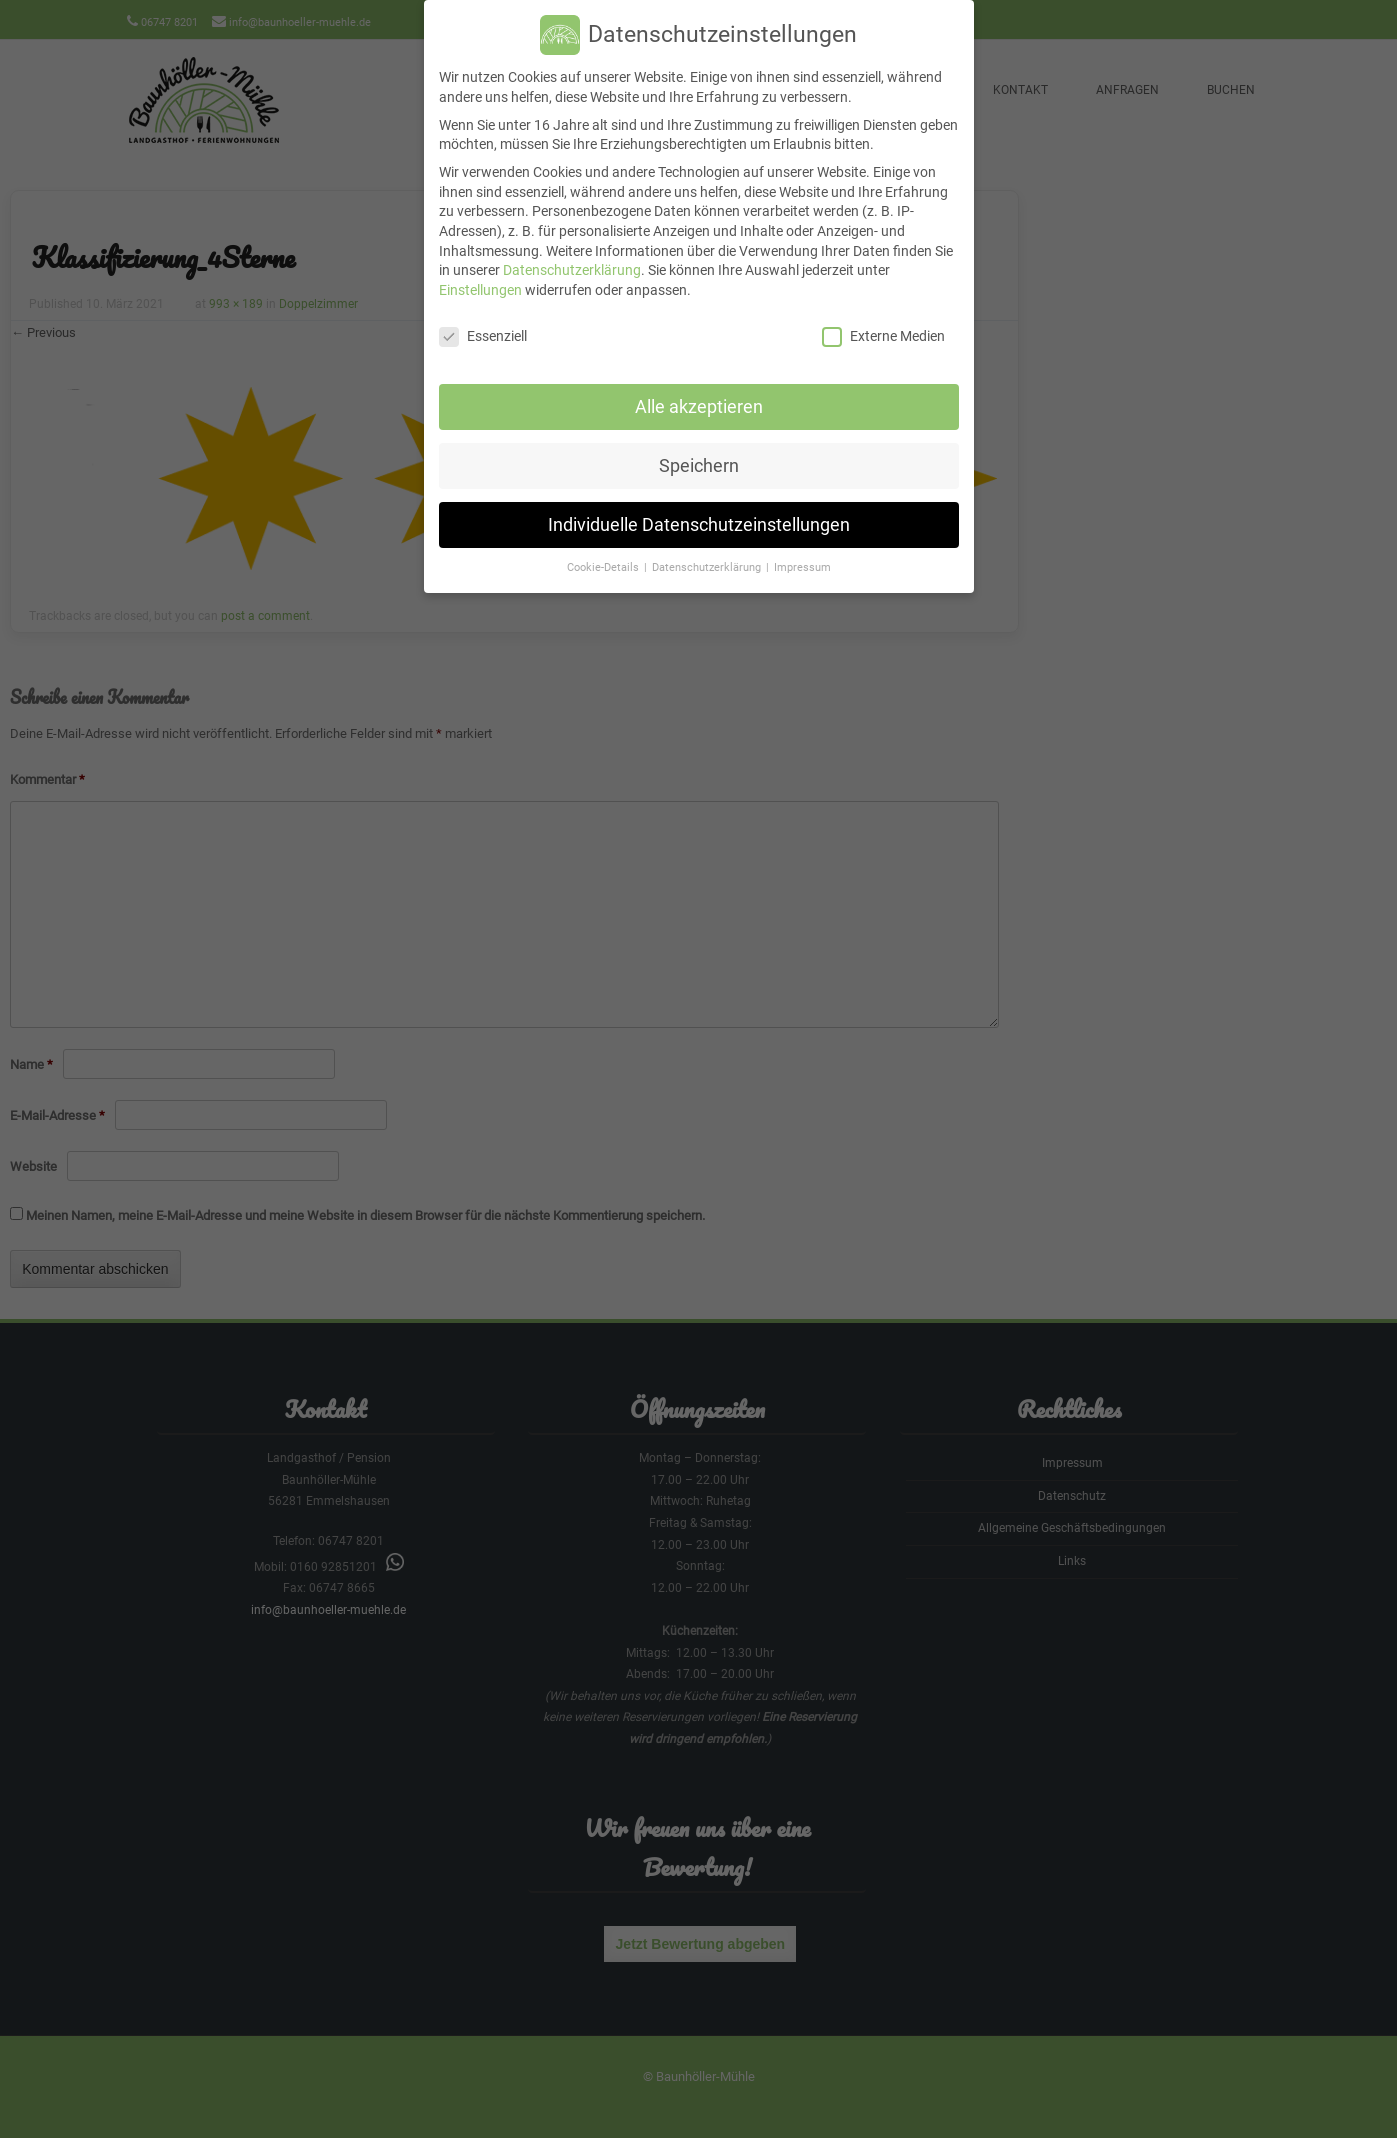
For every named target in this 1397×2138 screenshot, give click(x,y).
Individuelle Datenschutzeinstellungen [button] (699, 504)
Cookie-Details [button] (604, 547)
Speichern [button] (699, 445)
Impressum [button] (802, 547)
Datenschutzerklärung (572, 250)
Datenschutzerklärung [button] (708, 547)
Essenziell (483, 316)
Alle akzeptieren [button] (699, 386)
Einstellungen (480, 270)
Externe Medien (883, 316)
